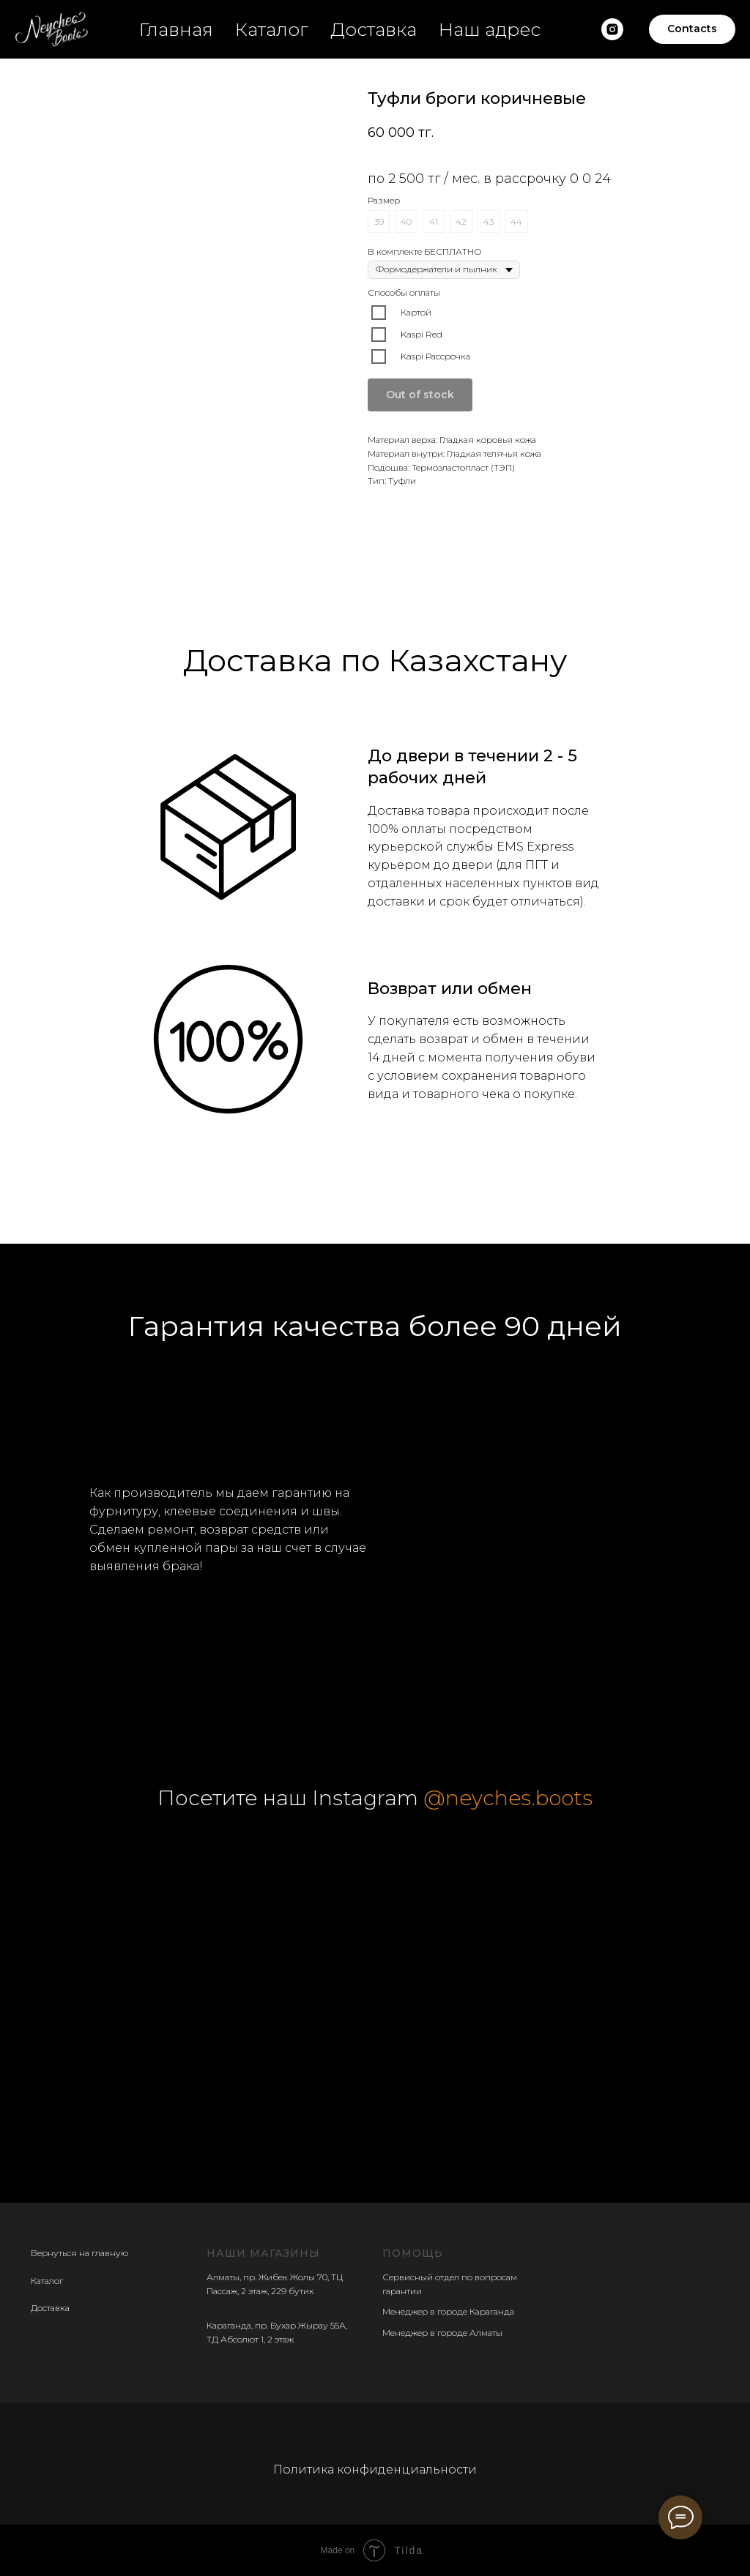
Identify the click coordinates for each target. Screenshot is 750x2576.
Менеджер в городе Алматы (442, 2332)
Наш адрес (490, 29)
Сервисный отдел (420, 2276)
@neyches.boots (508, 1797)
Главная (176, 29)
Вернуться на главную (79, 2252)
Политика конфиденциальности (375, 2469)
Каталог (271, 29)
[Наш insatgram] (612, 29)
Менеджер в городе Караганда (448, 2311)
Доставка (373, 29)
